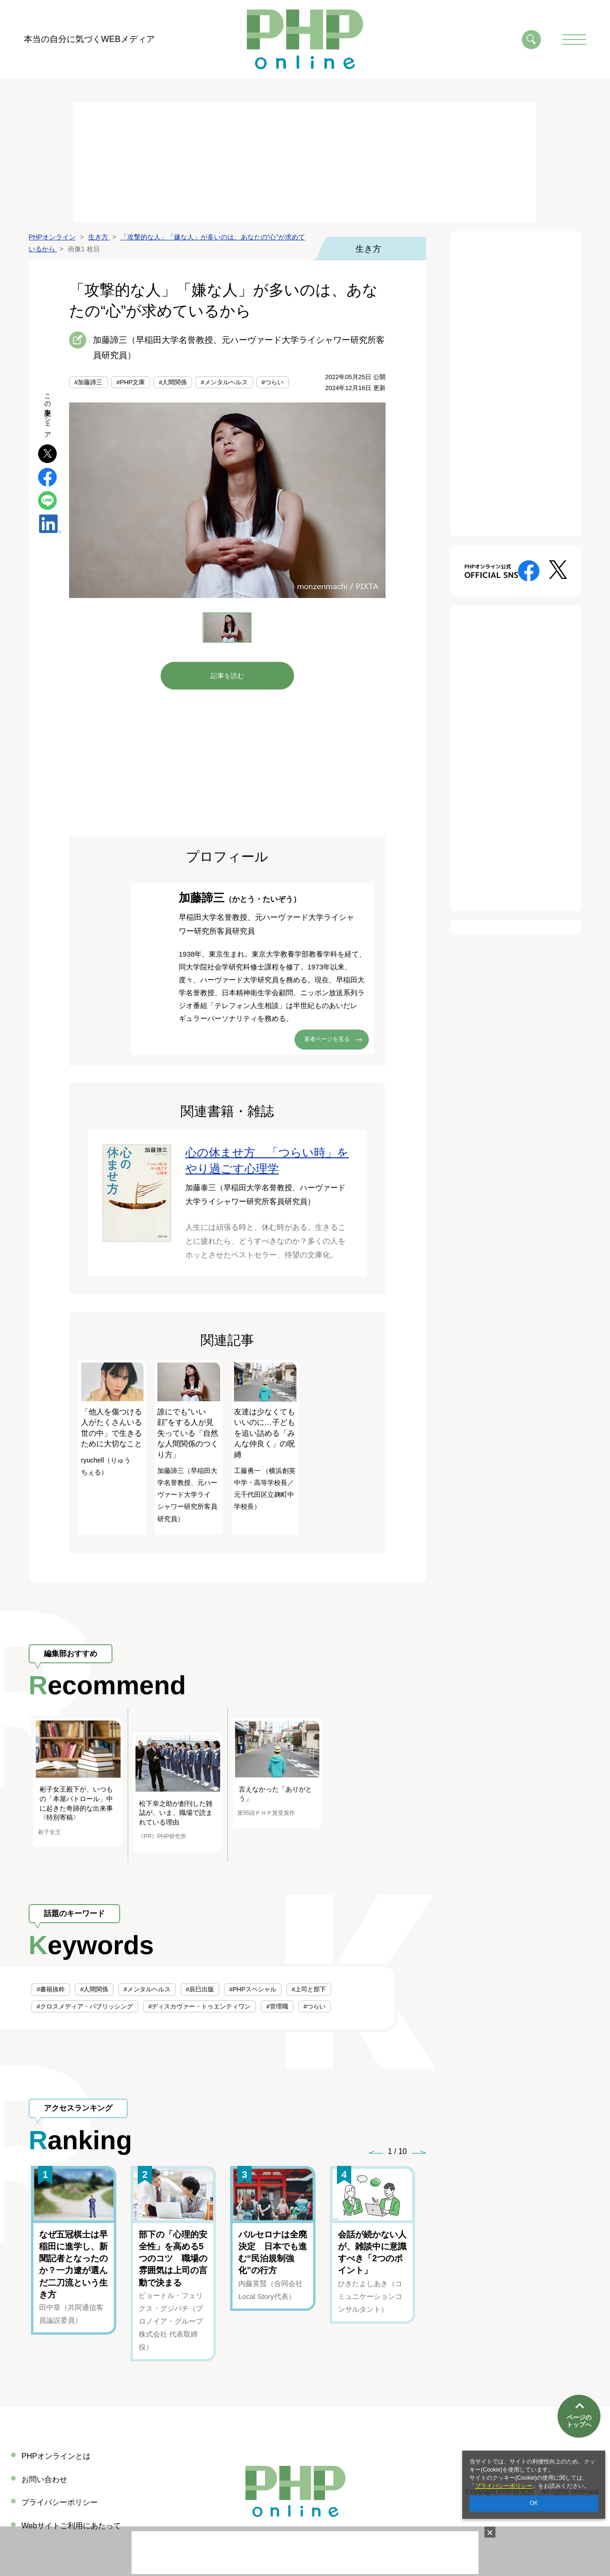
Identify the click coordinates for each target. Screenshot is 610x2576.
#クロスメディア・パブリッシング (85, 2006)
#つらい (273, 382)
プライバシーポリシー (503, 2486)
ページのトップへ (579, 2414)
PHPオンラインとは (56, 2456)
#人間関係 (173, 382)
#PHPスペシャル (252, 1989)
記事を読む (227, 676)
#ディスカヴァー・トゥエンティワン (199, 2006)
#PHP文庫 (130, 382)
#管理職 (277, 2006)
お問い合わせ (44, 2479)
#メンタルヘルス (224, 382)
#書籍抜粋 (51, 1989)
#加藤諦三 (88, 382)
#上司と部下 (309, 1989)
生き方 (368, 249)
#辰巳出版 (200, 1989)
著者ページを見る (327, 1039)
